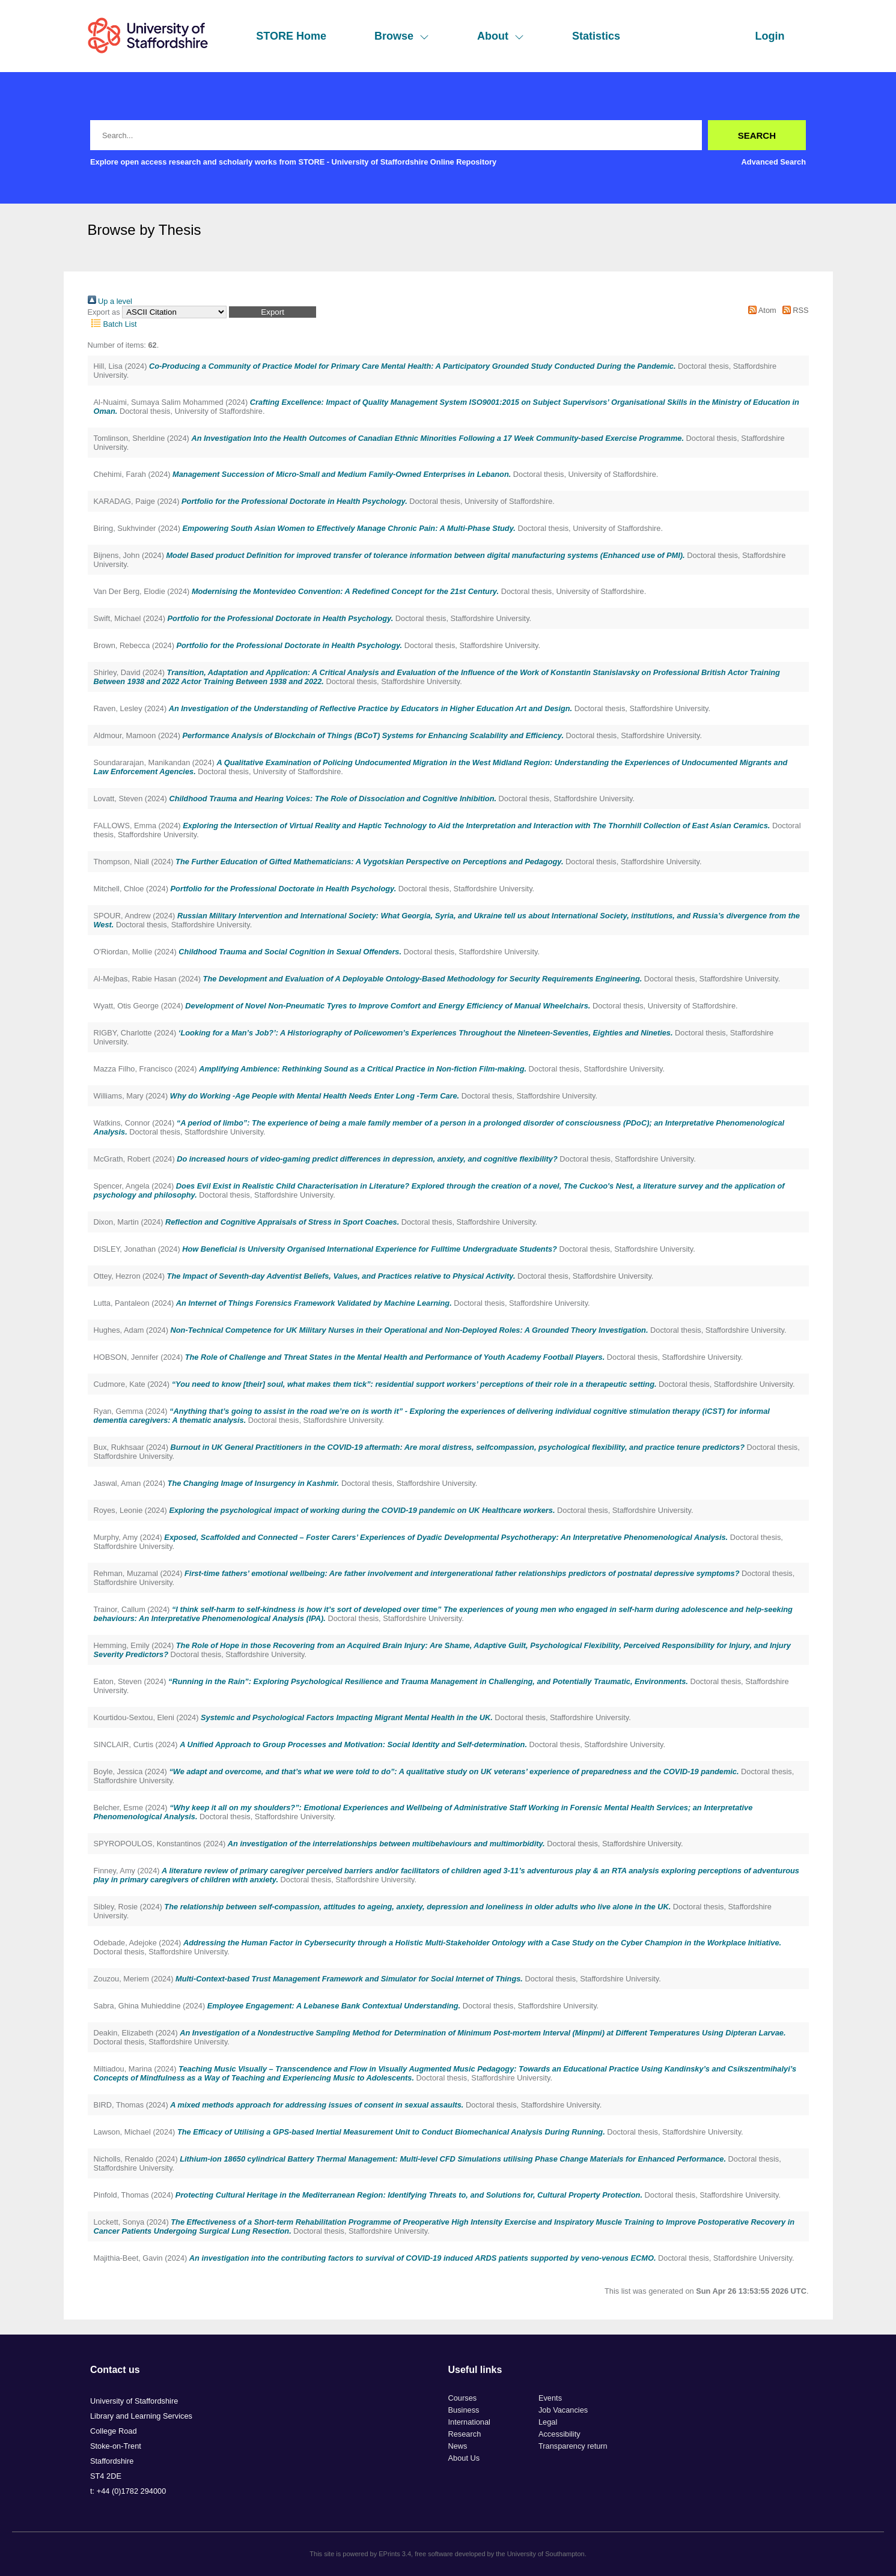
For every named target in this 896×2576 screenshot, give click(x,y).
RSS (793, 310)
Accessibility (559, 2433)
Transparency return (573, 2445)
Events (550, 2397)
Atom (760, 310)
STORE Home (291, 36)
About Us (464, 2457)
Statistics (596, 36)
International (469, 2421)
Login (770, 36)
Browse (401, 36)
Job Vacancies (563, 2409)
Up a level (110, 301)
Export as (104, 312)
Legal (547, 2421)
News (458, 2445)
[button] (272, 312)
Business (464, 2409)
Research (464, 2433)
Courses (462, 2397)
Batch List (112, 324)
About (500, 36)
